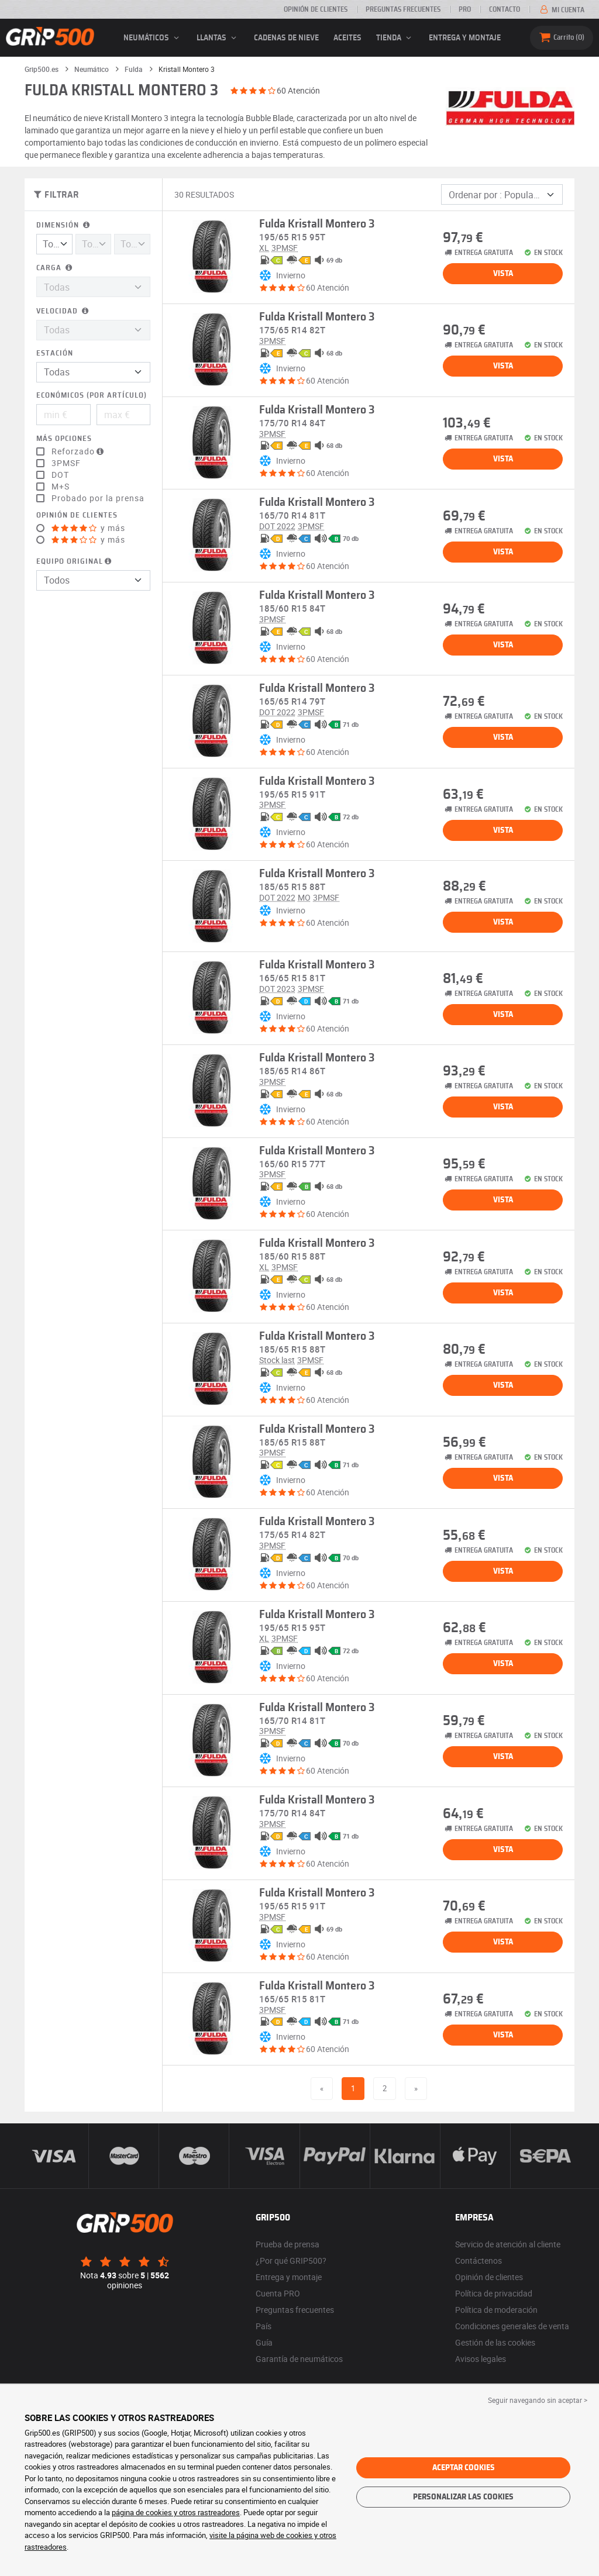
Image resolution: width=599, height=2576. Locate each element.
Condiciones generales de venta (512, 2326)
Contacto (504, 9)
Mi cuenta (561, 10)
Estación (54, 353)
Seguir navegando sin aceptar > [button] (537, 2400)
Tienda (395, 38)
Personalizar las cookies (463, 2497)
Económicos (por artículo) (91, 395)
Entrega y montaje (465, 38)
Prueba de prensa (287, 2244)
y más (88, 528)
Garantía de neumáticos (299, 2358)
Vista (503, 274)
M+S (60, 486)
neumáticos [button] (153, 38)
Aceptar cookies (463, 2468)
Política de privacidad (493, 2293)
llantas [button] (218, 38)
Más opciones (64, 439)
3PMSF (66, 463)
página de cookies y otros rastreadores (176, 2512)
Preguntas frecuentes (403, 9)
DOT (60, 475)
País (263, 2326)
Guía (264, 2342)
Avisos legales (480, 2358)
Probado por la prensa (97, 498)
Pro (465, 9)
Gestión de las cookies (495, 2342)
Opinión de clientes (315, 9)
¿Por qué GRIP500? (291, 2260)
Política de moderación (496, 2309)
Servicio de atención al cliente (507, 2244)
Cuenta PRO (278, 2293)
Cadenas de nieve (286, 38)
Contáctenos (478, 2260)
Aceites (347, 38)
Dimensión (64, 225)
